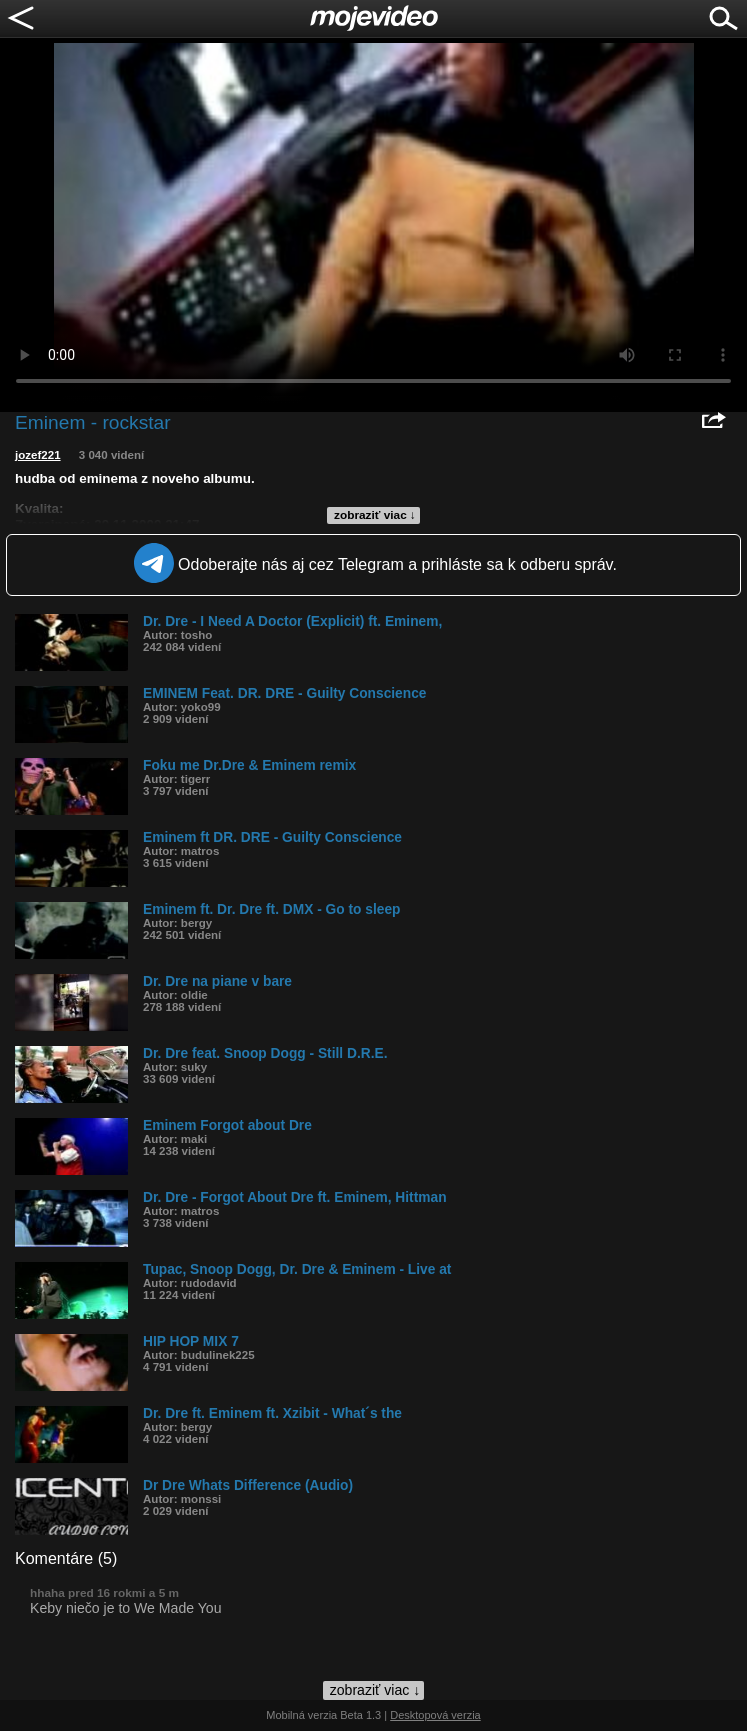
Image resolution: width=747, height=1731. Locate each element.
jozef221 (38, 455)
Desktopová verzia (435, 1715)
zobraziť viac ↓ (375, 515)
